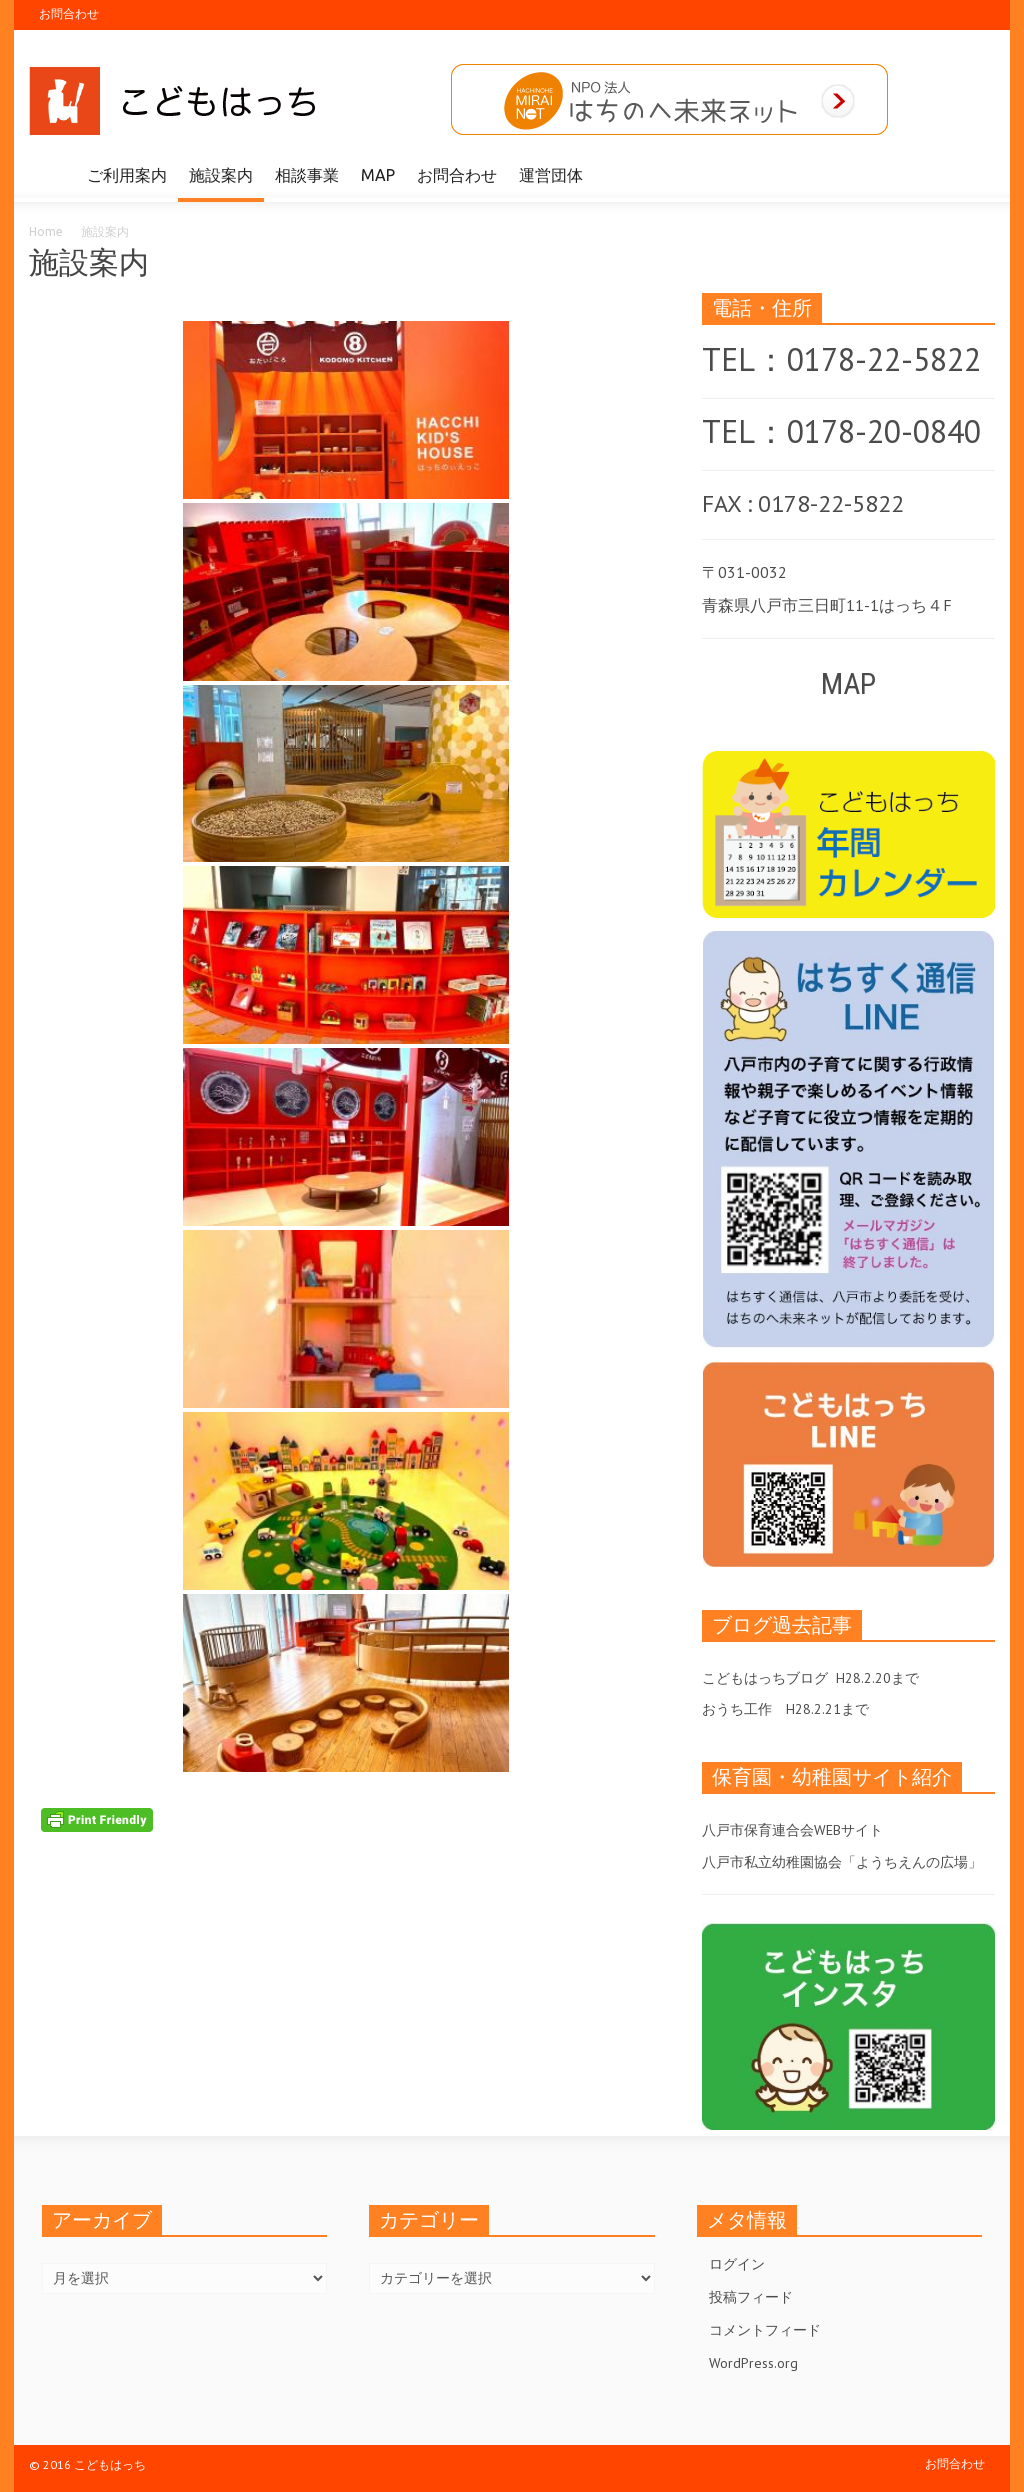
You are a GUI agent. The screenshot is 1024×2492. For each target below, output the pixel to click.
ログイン (737, 2264)
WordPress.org (753, 2363)
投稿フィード (751, 2297)
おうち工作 (737, 1709)
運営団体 (551, 175)
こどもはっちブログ (765, 1678)
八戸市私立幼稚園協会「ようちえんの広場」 (842, 1862)
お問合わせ (69, 13)
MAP (378, 175)
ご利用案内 (127, 175)
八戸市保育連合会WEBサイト (792, 1830)
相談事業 (307, 175)
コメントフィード (765, 2330)
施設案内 (221, 175)
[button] (974, 174)
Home (46, 231)
